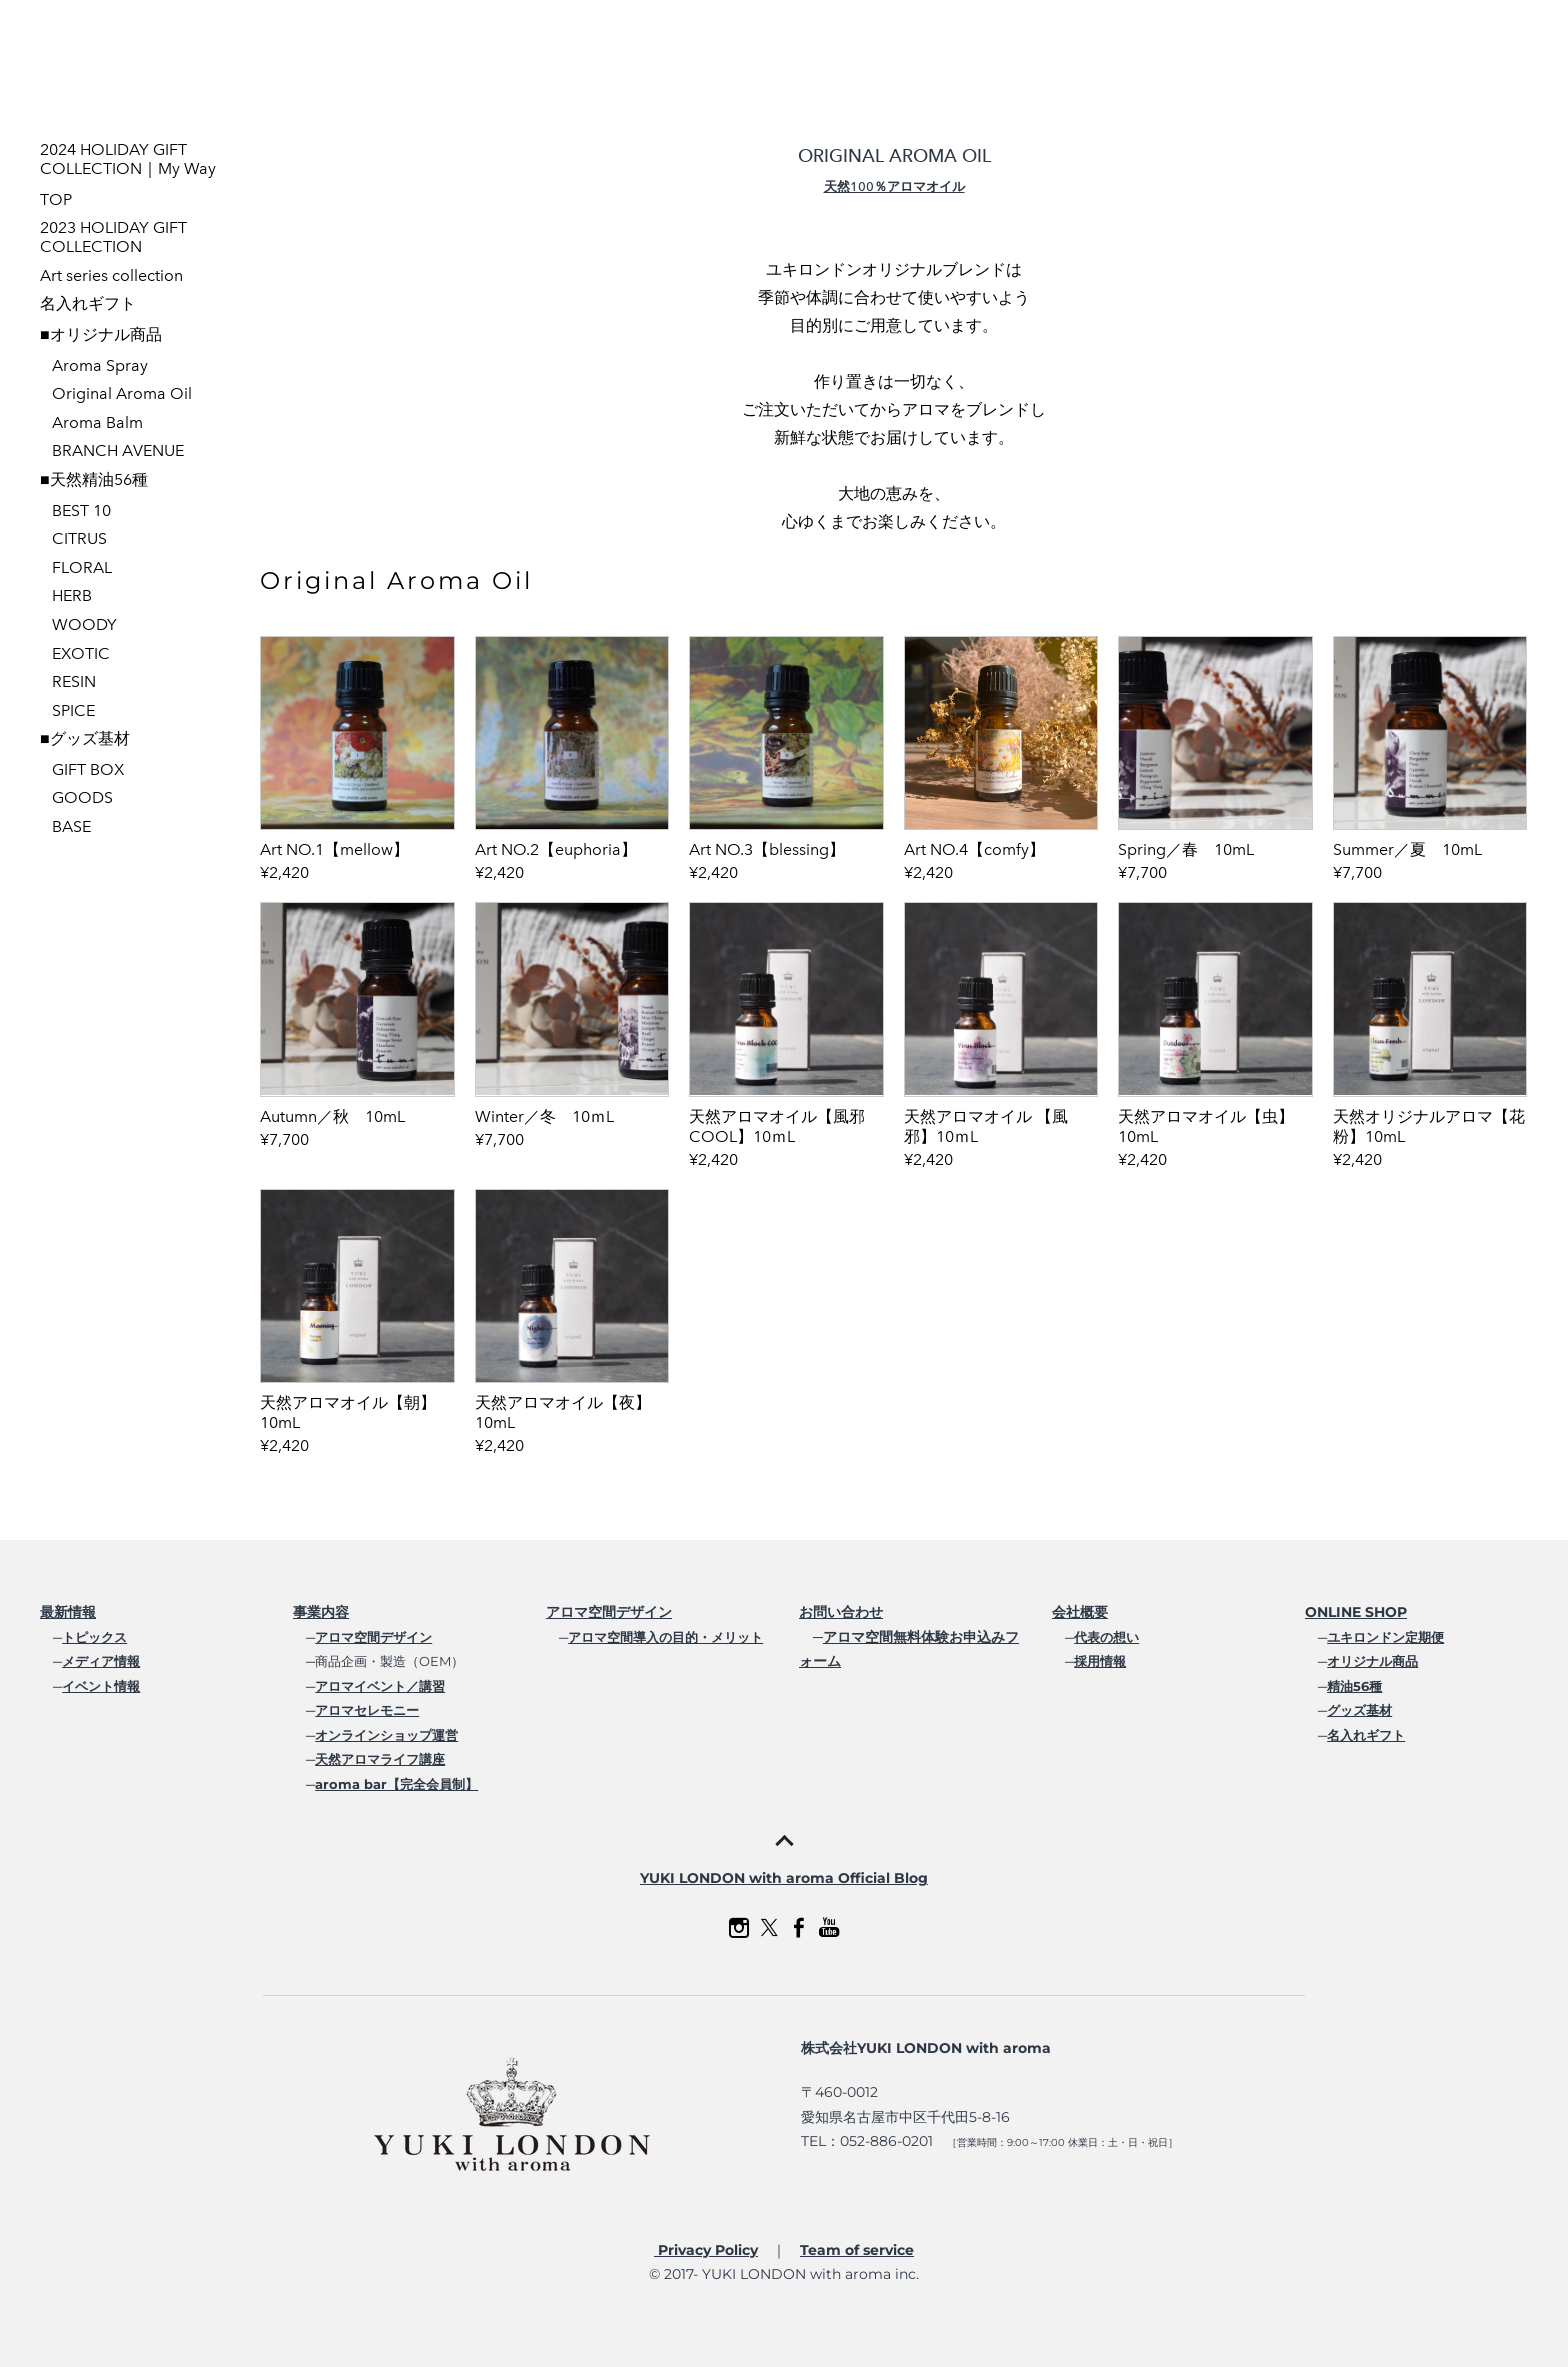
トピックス (94, 1637)
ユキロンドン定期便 (1385, 1637)
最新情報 (68, 1612)
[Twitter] (769, 1928)
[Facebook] (799, 1928)
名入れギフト (1366, 1735)
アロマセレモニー (367, 1710)
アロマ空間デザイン (373, 1637)
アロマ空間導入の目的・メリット (665, 1637)
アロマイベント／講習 (380, 1686)
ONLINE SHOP (1356, 1612)
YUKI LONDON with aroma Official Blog (784, 1878)
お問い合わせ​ (841, 1612)
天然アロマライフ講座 (380, 1759)
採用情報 (1100, 1661)
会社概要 (1080, 1612)
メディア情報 (101, 1661)
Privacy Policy (706, 2250)
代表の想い (1106, 1637)
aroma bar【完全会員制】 (396, 1784)
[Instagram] (739, 1928)
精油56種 (1354, 1686)
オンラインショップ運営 (386, 1735)
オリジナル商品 (1372, 1661)
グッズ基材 (1359, 1710)
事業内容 (321, 1612)
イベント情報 (101, 1686)
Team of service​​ (857, 2250)
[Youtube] (829, 1928)
